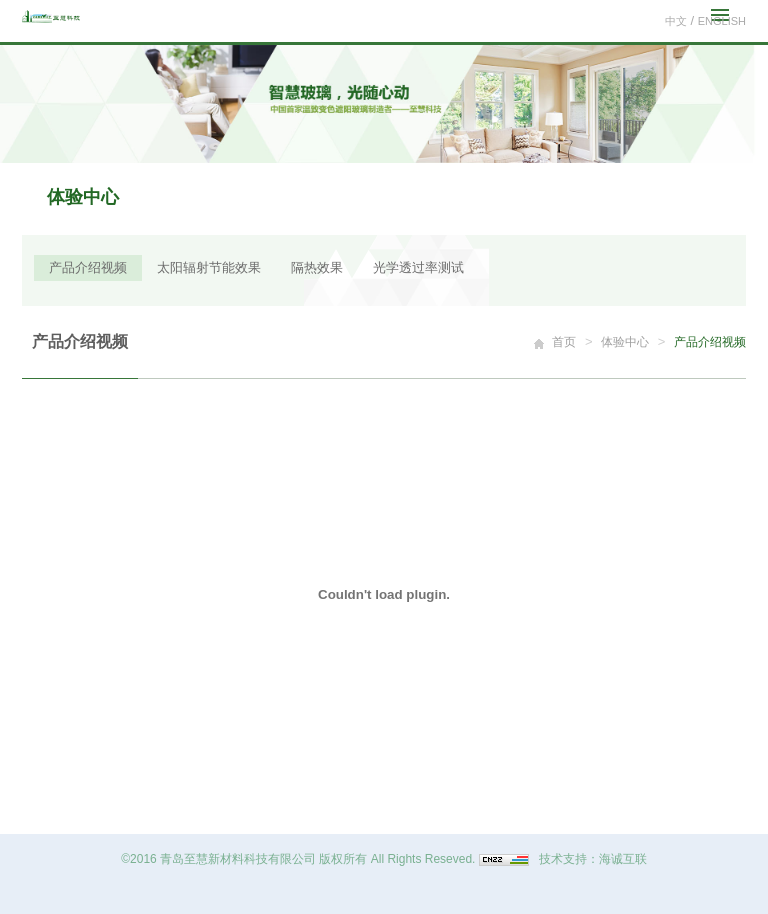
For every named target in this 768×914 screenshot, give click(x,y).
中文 (676, 21)
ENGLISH (722, 21)
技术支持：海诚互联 (593, 859)
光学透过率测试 (418, 267)
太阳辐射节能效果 (209, 267)
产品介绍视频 (88, 267)
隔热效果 (317, 267)
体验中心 (625, 342)
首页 (564, 342)
